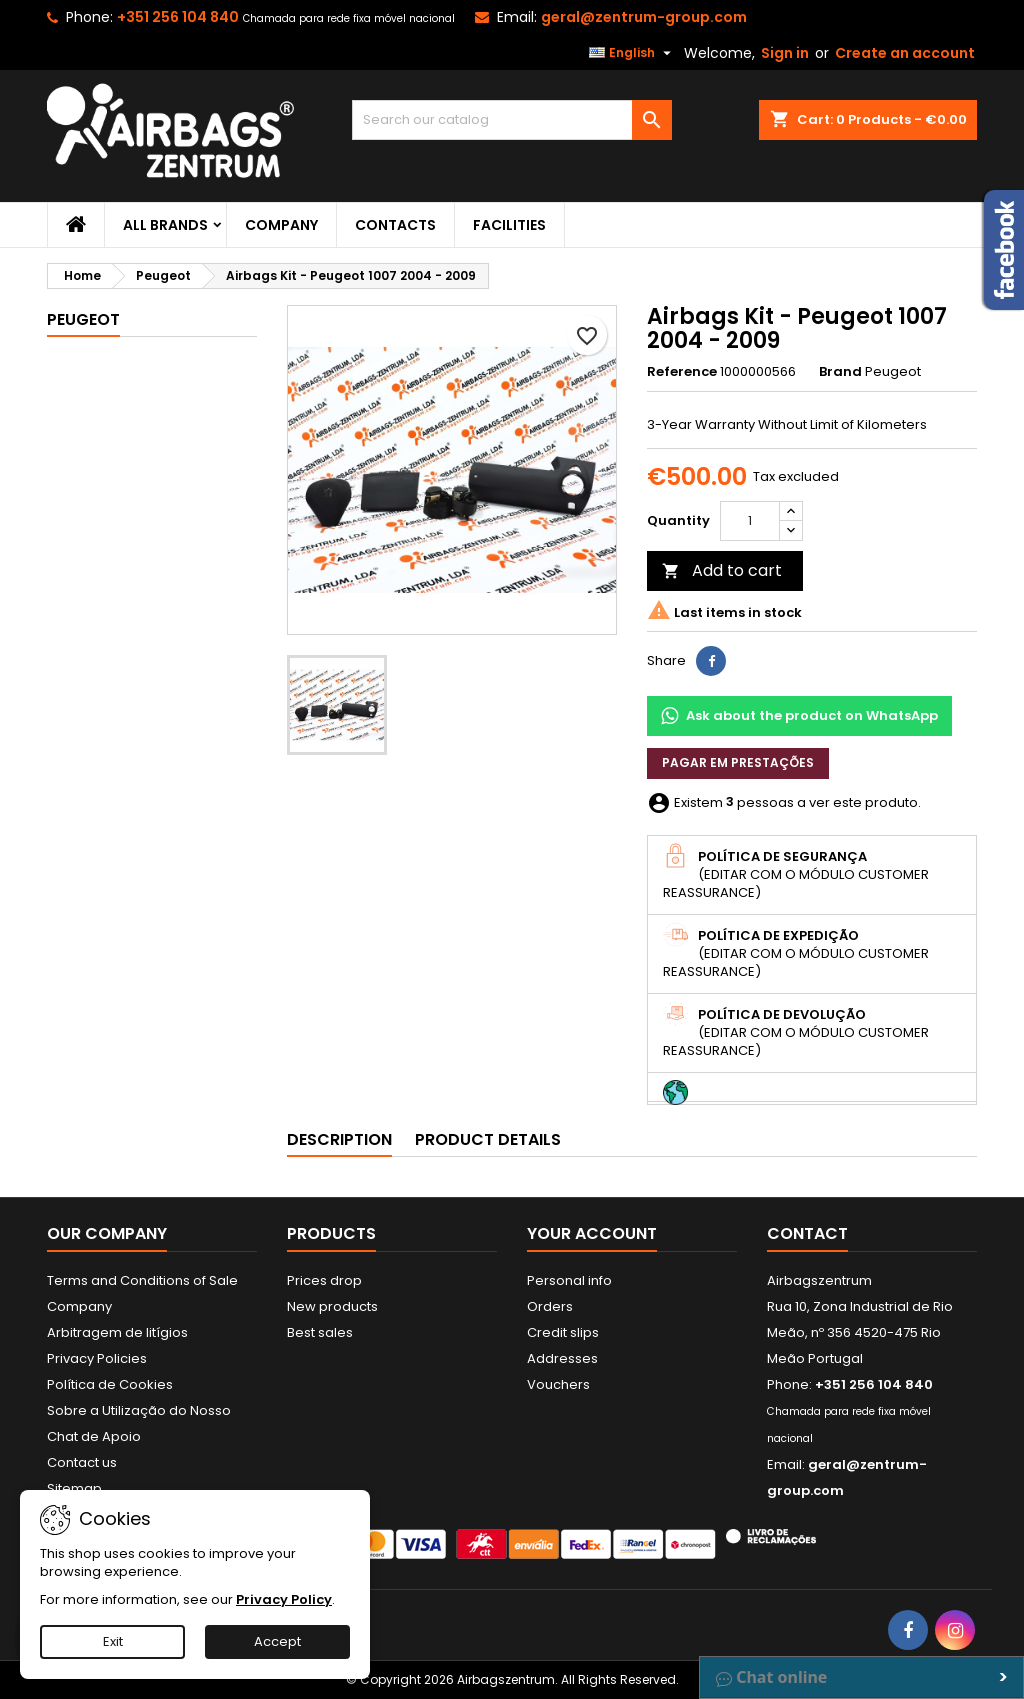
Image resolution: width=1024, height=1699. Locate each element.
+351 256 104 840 (178, 17)
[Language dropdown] (632, 53)
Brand (840, 372)
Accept (277, 1641)
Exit (113, 1641)
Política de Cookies (110, 1384)
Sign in (785, 53)
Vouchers (558, 1384)
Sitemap (74, 1488)
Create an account (905, 53)
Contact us (82, 1462)
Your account (592, 1233)
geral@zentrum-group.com (644, 17)
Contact (807, 1233)
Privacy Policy (284, 1599)
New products (332, 1306)
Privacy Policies (97, 1358)
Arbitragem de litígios (117, 1332)
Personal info (569, 1280)
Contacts (395, 225)
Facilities (509, 225)
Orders (550, 1306)
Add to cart (722, 570)
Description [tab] (339, 1139)
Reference (682, 372)
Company (281, 225)
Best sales (320, 1332)
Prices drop (324, 1280)
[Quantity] (750, 521)
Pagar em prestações (738, 762)
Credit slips (563, 1332)
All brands (165, 225)
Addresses (562, 1358)
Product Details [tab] (488, 1139)
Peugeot (83, 319)
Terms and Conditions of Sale (142, 1280)
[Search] (512, 120)
